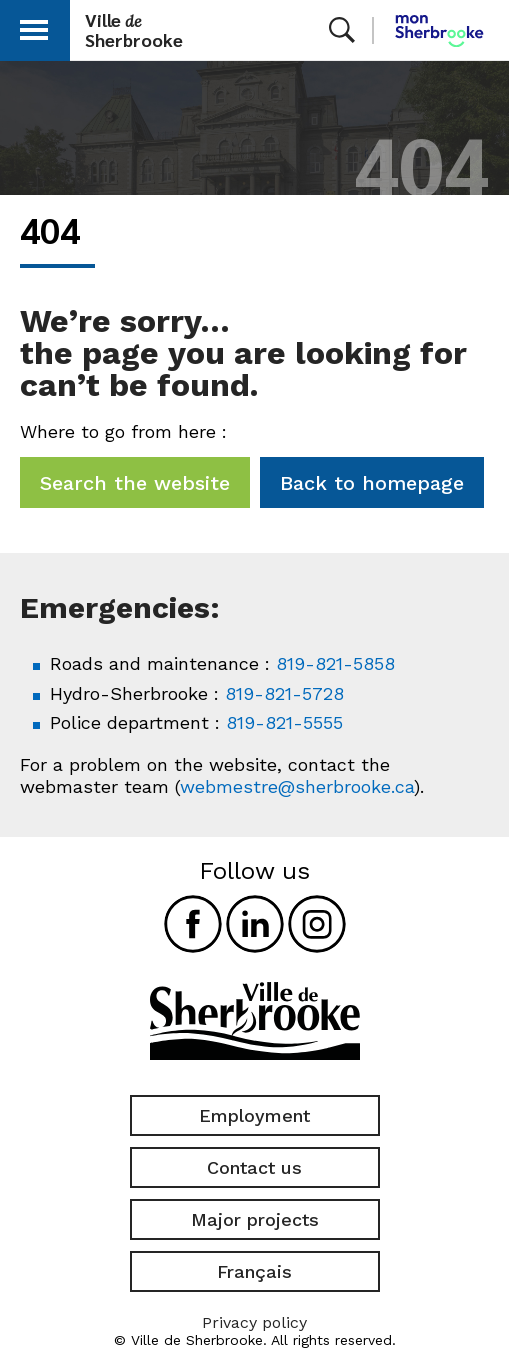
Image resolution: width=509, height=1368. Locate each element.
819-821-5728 (284, 693)
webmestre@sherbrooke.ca (297, 786)
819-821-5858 (335, 663)
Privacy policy (254, 1322)
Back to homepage (372, 483)
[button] (34, 26)
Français (254, 1271)
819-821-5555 (284, 722)
